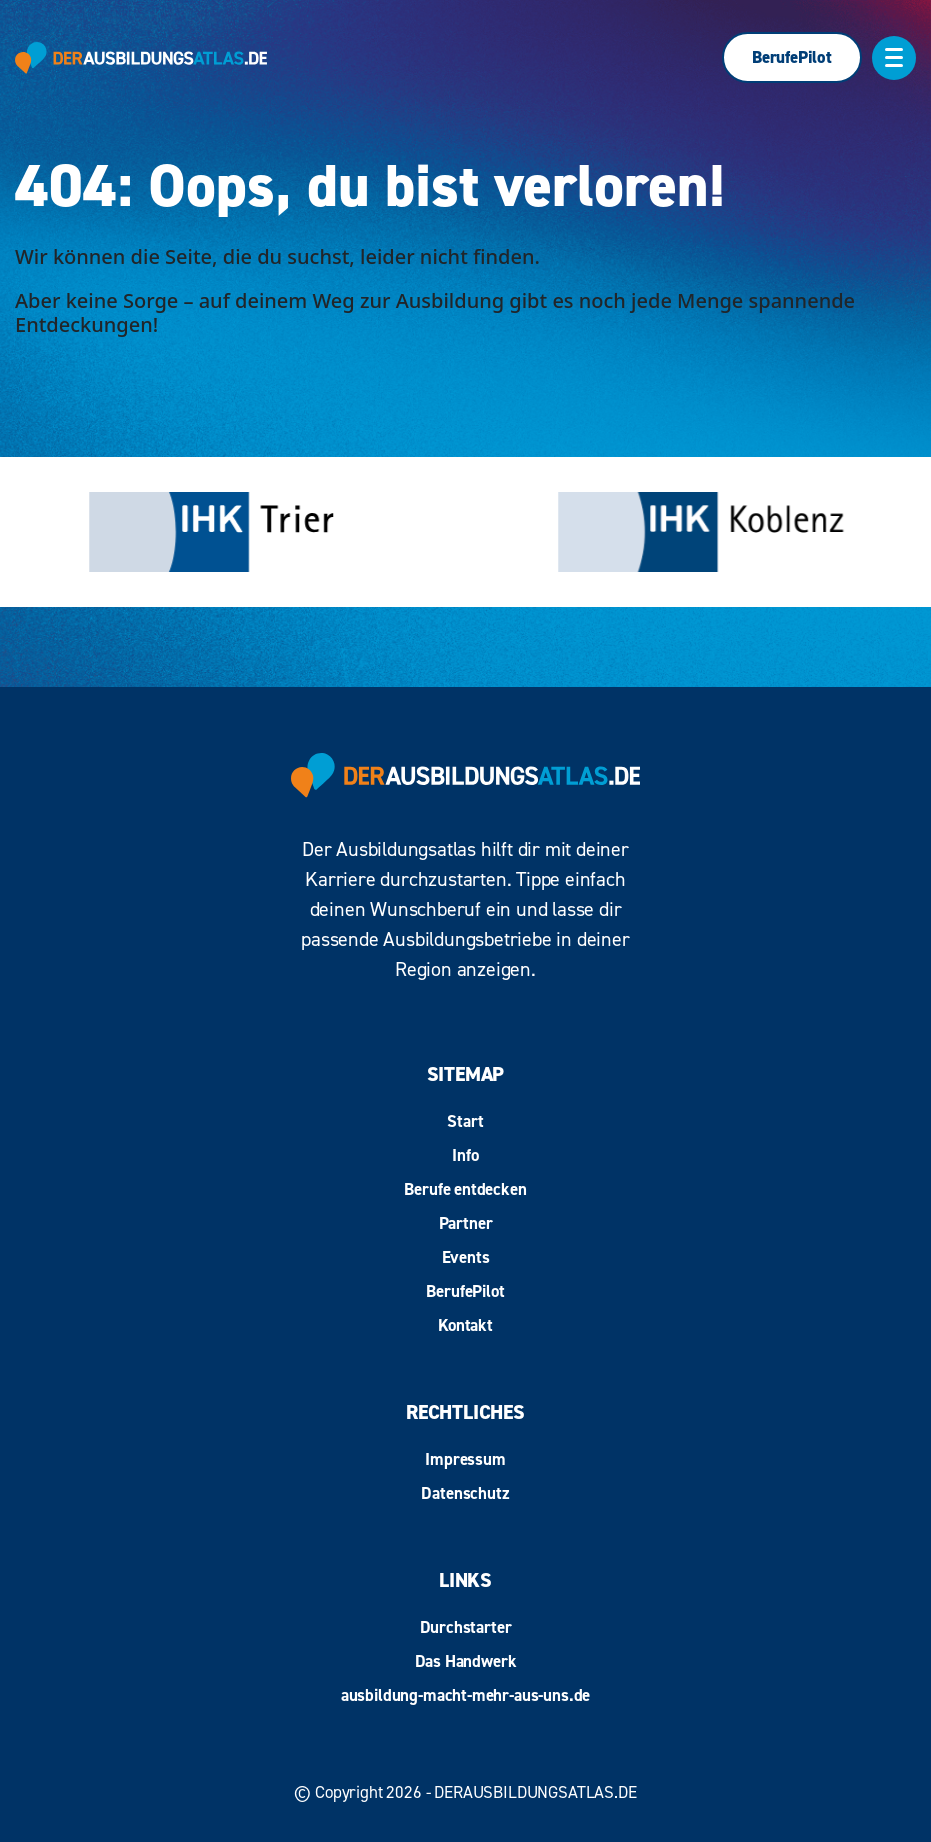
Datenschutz (465, 1493)
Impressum (465, 1459)
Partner (466, 1223)
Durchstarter (466, 1627)
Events (466, 1257)
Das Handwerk (466, 1661)
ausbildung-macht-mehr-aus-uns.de (466, 1695)
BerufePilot (792, 57)
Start (465, 1121)
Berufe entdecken (465, 1189)
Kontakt (465, 1325)
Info (465, 1155)
